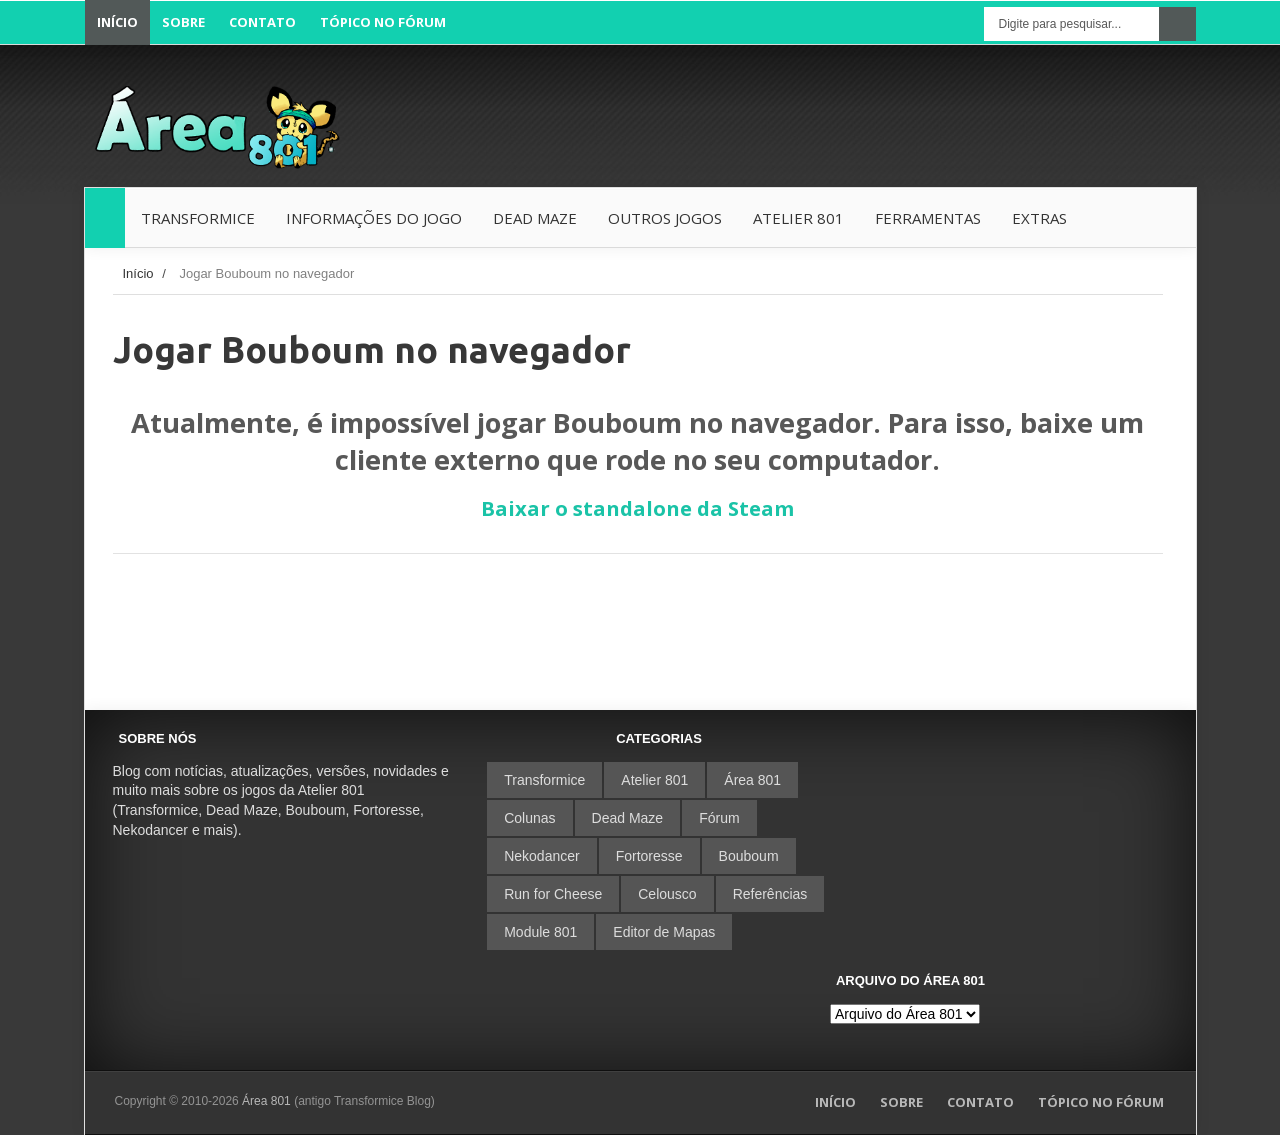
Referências (770, 894)
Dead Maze (628, 818)
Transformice (544, 780)
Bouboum (749, 856)
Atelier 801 (654, 780)
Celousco (667, 894)
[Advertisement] (832, 117)
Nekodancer (542, 856)
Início (138, 273)
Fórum (719, 818)
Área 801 (752, 780)
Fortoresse (649, 856)
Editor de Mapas (664, 932)
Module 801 (540, 932)
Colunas (529, 818)
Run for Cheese (553, 894)
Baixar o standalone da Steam (637, 508)
